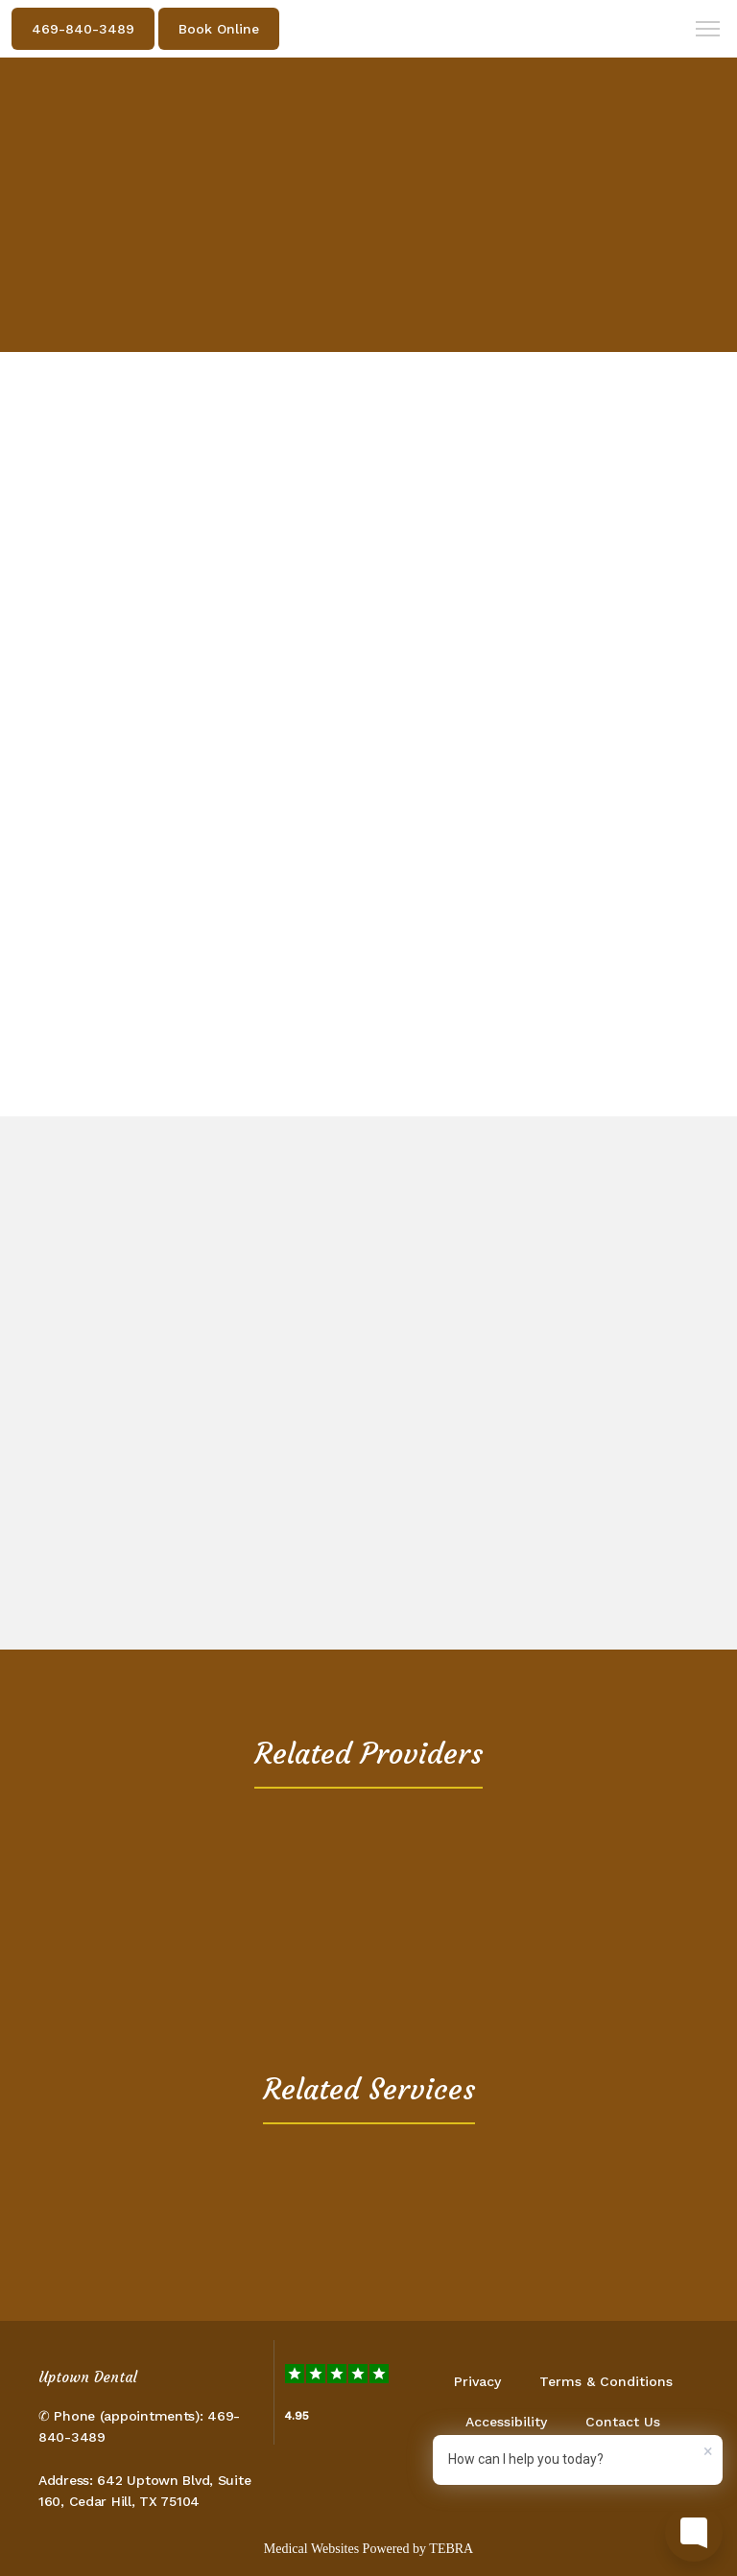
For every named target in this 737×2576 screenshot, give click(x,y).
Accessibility (506, 2421)
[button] (708, 31)
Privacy (477, 2381)
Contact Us (622, 2421)
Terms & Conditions (606, 2381)
